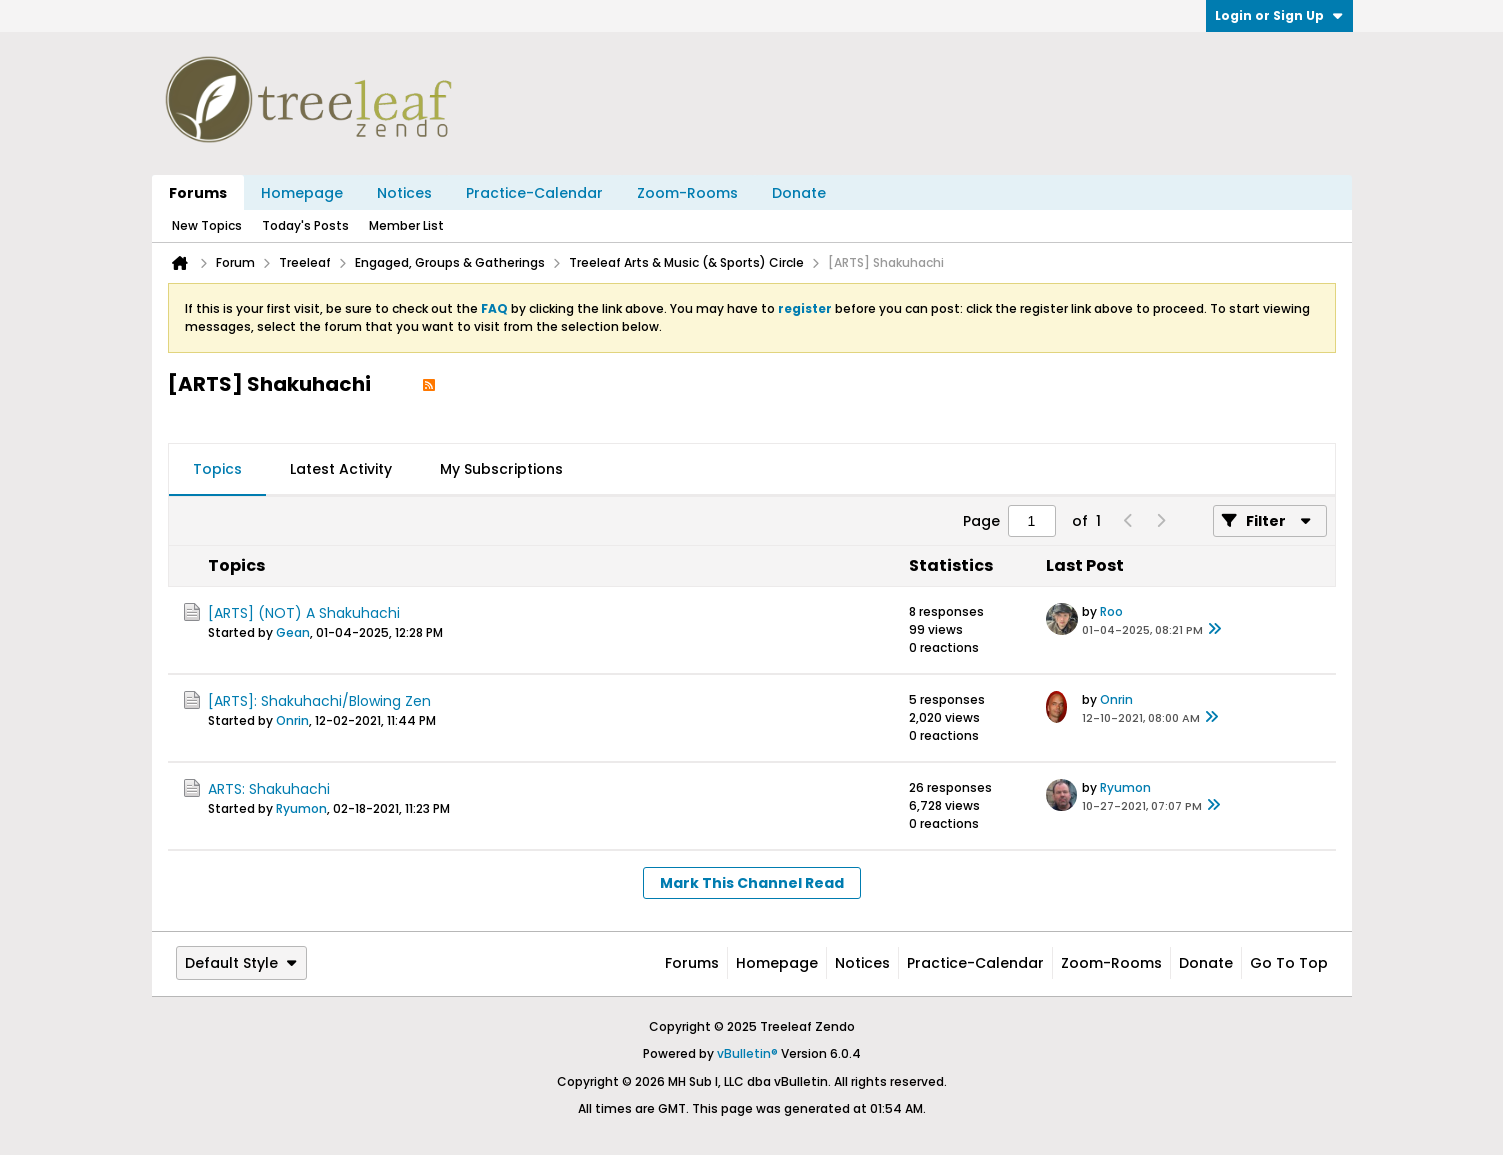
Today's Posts (305, 225)
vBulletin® (747, 1053)
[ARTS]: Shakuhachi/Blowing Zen (319, 701)
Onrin (292, 720)
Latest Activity (341, 469)
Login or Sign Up (1279, 15)
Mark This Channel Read (752, 883)
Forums (198, 193)
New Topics (207, 225)
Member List (406, 225)
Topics (217, 469)
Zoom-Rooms (687, 193)
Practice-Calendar (534, 193)
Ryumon (301, 808)
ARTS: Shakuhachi (269, 789)
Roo (1111, 611)
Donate (799, 193)
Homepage (302, 193)
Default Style (241, 963)
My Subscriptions (501, 469)
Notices (404, 193)
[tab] (217, 470)
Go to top (1289, 963)
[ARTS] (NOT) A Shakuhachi (304, 613)
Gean (293, 632)
